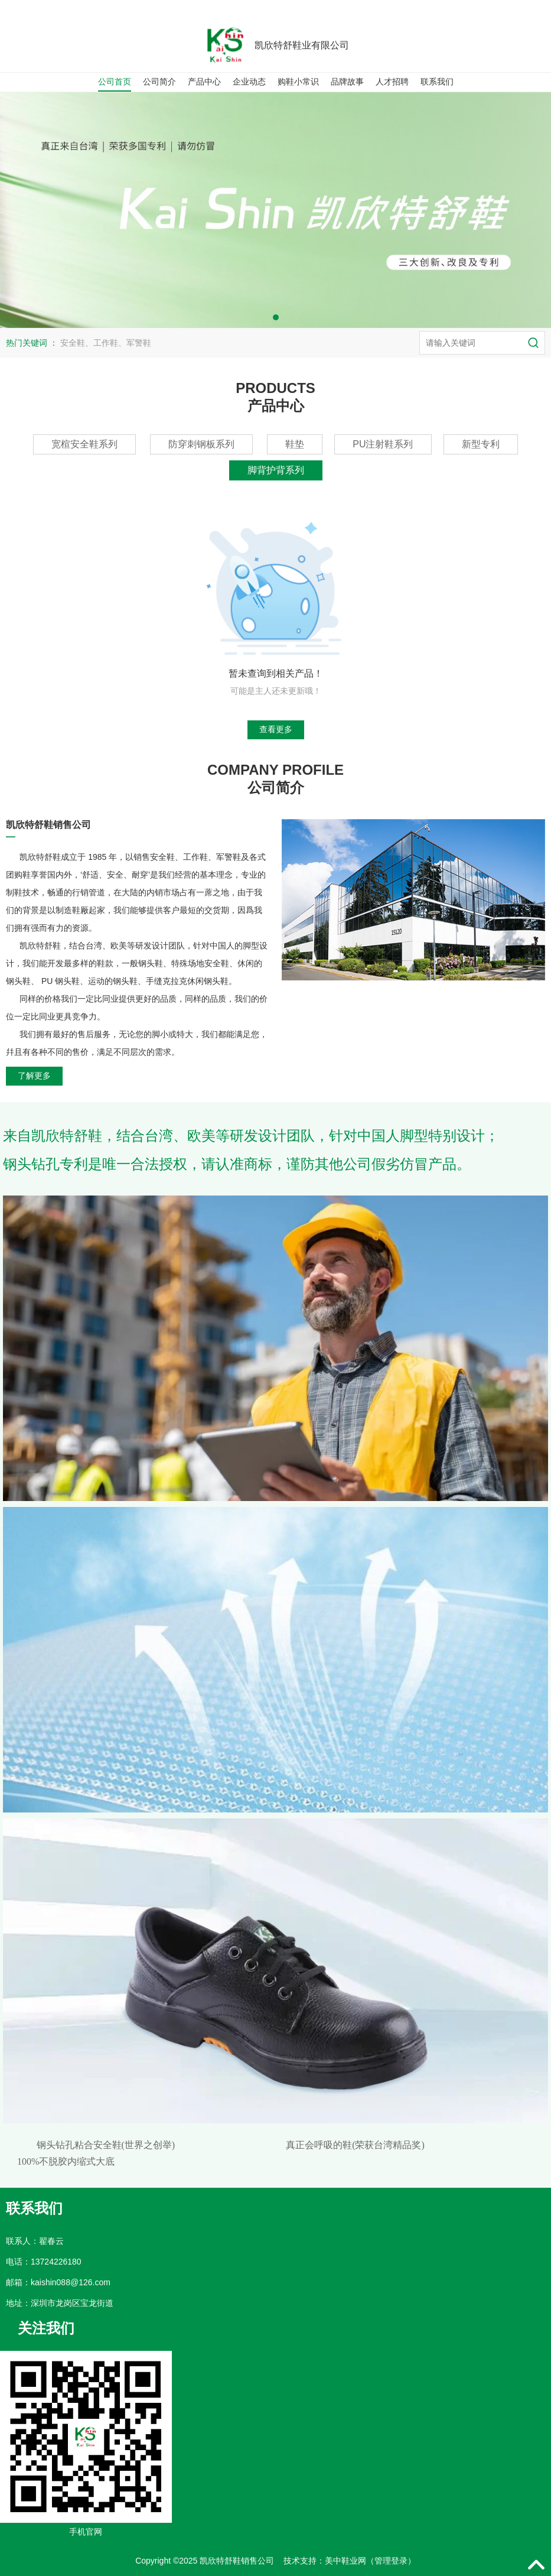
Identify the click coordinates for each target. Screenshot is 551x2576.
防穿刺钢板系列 (201, 444)
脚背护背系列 (275, 470)
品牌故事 (347, 81)
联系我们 (437, 81)
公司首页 (114, 81)
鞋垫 (294, 444)
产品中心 (204, 81)
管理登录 (390, 2560)
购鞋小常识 (298, 81)
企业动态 (249, 81)
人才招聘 (392, 81)
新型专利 (481, 444)
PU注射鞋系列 (383, 444)
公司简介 (159, 81)
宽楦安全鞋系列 (84, 444)
